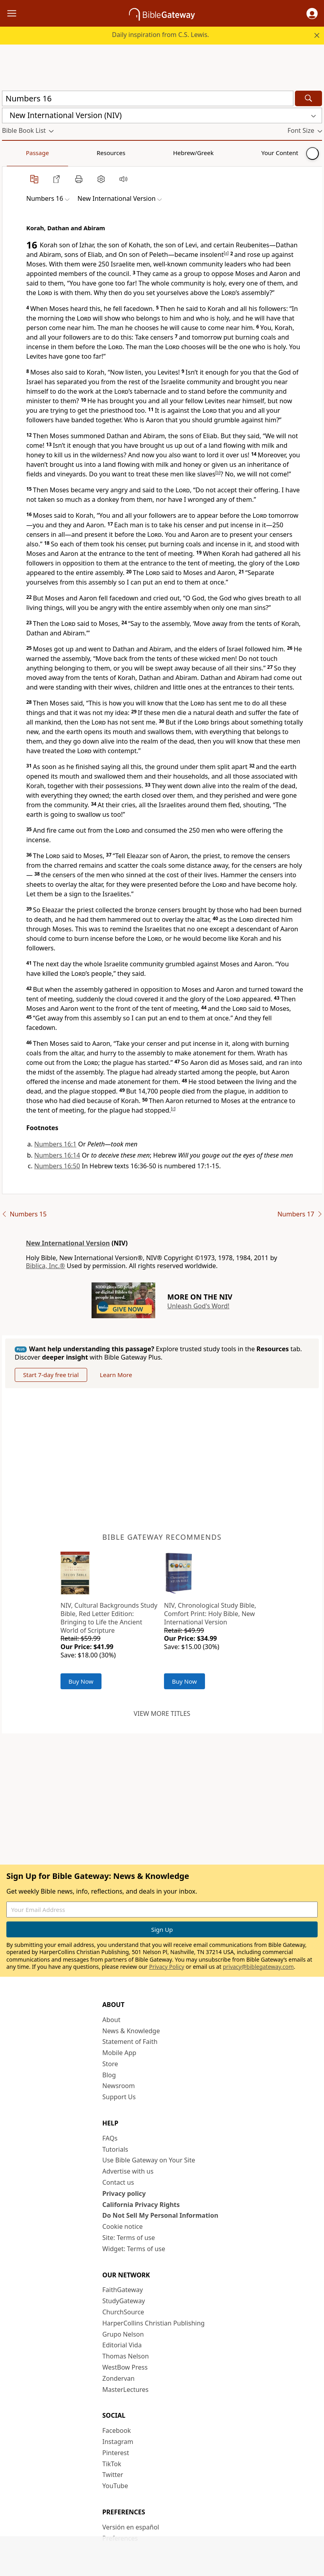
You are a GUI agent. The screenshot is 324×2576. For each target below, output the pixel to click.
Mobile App (119, 2052)
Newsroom (118, 2085)
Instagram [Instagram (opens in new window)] (117, 2441)
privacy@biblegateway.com (258, 1966)
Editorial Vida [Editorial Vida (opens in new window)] (122, 2345)
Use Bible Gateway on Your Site (148, 2160)
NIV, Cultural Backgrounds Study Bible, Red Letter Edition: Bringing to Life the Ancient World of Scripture (109, 1617)
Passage (19, 153)
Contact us (118, 2182)
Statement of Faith (130, 2041)
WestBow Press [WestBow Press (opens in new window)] (125, 2367)
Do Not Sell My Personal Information (160, 2215)
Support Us (119, 2096)
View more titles (162, 1713)
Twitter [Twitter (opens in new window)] (112, 2474)
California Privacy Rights (141, 2204)
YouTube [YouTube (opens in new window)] (115, 2485)
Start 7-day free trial (51, 1375)
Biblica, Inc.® (45, 1265)
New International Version (68, 1243)
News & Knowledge (131, 2030)
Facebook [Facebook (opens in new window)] (116, 2430)
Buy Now (81, 1681)
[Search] (308, 98)
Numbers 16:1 (55, 1144)
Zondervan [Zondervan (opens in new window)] (118, 2378)
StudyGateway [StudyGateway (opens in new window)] (123, 2300)
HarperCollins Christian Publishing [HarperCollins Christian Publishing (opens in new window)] (153, 2323)
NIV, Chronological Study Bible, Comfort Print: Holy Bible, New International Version (210, 1613)
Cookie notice (122, 2226)
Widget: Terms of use (133, 2248)
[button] (312, 13)
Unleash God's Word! (198, 1306)
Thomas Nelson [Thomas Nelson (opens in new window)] (125, 2356)
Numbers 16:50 (57, 1166)
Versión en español (130, 2527)
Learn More (116, 1375)
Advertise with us (128, 2171)
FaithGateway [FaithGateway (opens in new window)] (122, 2289)
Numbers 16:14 (57, 1155)
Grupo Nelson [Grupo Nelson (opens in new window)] (123, 2334)
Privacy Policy (166, 1966)
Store (110, 2063)
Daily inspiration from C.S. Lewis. (160, 34)
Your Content (157, 153)
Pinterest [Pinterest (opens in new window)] (115, 2452)
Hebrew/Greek (106, 153)
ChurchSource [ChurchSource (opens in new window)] (123, 2312)
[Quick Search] (147, 98)
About (111, 2019)
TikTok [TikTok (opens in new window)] (111, 2463)
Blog (109, 2075)
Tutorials (115, 2149)
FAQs (109, 2138)
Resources (58, 153)
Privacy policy (124, 2193)
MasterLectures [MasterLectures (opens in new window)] (125, 2389)
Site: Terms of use (128, 2237)
